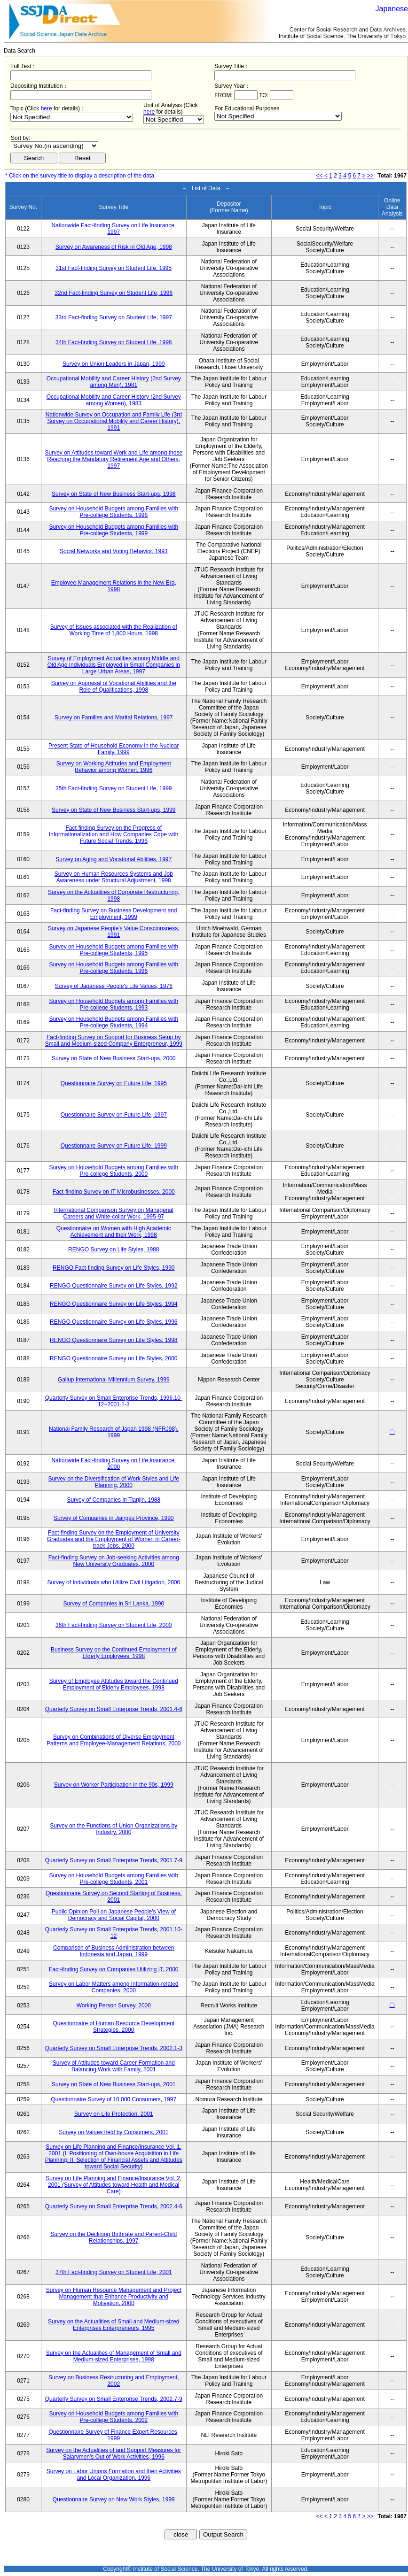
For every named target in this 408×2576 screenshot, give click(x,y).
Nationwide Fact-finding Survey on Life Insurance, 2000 (113, 1463)
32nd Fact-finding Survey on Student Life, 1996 (114, 293)
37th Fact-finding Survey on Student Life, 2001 (113, 2272)
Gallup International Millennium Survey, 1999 (114, 1379)
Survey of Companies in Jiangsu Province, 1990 (113, 1518)
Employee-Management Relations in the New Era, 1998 (113, 586)
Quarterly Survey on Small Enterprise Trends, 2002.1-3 (113, 2048)
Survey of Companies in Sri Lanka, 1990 (113, 1603)
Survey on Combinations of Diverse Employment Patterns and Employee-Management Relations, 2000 (114, 1740)
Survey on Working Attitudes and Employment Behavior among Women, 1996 (113, 766)
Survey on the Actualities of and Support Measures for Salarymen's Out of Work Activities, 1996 (113, 2453)
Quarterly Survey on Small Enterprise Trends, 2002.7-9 (113, 2399)
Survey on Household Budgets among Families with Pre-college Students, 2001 (113, 1878)
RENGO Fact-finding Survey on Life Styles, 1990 (113, 1268)
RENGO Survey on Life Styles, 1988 (113, 1249)
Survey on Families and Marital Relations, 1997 (114, 717)
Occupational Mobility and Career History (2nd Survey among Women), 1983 (114, 400)
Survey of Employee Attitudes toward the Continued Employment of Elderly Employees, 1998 (113, 1684)
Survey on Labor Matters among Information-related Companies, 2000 (113, 1987)
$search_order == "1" (54, 145)
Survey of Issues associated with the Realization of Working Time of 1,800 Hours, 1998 (113, 630)
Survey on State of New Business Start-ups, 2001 (113, 2084)
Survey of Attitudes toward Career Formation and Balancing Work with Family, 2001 (114, 2066)
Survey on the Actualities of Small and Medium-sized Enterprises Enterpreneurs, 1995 (113, 2324)
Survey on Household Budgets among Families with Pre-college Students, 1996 (113, 967)
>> (370, 175)
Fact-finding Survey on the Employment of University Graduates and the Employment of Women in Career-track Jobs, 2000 (113, 1539)
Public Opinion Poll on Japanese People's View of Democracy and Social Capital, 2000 (114, 1914)
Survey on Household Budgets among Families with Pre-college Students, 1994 (113, 1022)
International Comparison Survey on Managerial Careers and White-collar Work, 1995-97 (113, 1213)
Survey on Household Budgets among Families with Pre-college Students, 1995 (113, 949)
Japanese (392, 9)
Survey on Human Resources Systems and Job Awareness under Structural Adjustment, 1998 (114, 877)
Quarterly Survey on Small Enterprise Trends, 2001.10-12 (113, 1932)
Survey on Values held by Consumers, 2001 (113, 2132)
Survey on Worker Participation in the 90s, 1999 (113, 1785)
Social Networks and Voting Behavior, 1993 (113, 551)
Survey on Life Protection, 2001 (113, 2114)
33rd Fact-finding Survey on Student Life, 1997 (113, 317)
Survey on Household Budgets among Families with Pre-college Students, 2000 (113, 1170)
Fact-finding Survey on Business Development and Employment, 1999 (113, 913)
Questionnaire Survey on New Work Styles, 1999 (114, 2499)
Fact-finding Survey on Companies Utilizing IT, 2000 (113, 1969)
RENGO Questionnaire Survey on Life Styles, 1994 (113, 1304)
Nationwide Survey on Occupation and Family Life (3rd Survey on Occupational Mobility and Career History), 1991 (114, 421)
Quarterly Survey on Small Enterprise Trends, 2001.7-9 (113, 1860)
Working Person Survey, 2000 (114, 2005)
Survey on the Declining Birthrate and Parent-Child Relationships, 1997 (113, 2237)
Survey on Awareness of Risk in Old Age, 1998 (113, 247)
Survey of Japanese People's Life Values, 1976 (114, 986)
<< (319, 175)
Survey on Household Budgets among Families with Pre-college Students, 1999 (113, 530)
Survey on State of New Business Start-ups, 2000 (113, 1058)
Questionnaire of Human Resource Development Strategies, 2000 (113, 2026)
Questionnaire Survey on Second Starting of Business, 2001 (114, 1896)
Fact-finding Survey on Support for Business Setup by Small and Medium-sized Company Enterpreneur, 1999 (113, 1040)
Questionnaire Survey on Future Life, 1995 (114, 1083)
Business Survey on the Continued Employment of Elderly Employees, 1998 (113, 1652)
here (46, 108)
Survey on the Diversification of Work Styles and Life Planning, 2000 (113, 1482)
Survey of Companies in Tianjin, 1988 (113, 1499)
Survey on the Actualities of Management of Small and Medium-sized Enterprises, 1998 (113, 2356)
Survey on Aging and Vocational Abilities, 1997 (113, 859)
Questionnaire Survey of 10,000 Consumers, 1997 (113, 2099)
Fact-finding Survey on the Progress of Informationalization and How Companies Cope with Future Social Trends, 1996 (113, 834)
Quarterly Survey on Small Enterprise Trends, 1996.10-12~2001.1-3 (113, 1401)
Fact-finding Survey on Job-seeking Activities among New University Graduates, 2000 (113, 1560)
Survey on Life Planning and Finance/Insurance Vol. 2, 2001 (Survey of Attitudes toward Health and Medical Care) (113, 2185)
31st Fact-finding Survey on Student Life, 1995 (113, 268)
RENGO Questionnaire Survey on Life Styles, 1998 (113, 1340)
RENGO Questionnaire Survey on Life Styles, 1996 (113, 1322)
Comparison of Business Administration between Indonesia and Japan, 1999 (113, 1951)
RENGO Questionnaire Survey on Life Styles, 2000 (113, 1358)
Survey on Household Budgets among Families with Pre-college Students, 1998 (113, 511)
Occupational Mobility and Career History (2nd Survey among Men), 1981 (114, 381)
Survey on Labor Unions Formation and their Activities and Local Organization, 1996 (114, 2474)
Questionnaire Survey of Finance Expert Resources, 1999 (113, 2435)
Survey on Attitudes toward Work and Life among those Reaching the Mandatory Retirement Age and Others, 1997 (113, 459)
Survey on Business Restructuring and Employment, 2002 (113, 2380)
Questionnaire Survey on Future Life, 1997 (114, 1114)
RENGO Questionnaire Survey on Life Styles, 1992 (113, 1285)
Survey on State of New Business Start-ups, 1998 (113, 494)
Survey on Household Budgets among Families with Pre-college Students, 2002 (113, 2416)
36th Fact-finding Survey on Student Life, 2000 (113, 1625)
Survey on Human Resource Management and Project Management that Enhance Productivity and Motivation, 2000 (113, 2296)
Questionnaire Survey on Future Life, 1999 (114, 1145)
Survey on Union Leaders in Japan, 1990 (114, 364)
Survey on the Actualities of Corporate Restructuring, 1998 (113, 895)
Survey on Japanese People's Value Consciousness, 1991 (114, 931)
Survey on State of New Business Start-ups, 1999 (113, 810)
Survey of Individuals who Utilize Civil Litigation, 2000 (113, 1582)
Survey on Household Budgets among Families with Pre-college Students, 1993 (113, 1004)
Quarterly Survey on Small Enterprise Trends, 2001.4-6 (113, 1709)
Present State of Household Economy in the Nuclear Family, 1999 (113, 749)
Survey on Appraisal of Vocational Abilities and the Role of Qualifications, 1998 (113, 686)
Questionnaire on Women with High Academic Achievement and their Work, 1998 (113, 1231)
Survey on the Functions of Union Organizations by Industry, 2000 (113, 1829)
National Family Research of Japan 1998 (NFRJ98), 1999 (113, 1432)
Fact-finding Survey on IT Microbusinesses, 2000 (114, 1191)
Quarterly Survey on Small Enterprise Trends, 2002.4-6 (113, 2206)
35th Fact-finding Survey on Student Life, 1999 (113, 788)
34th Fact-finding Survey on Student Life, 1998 (113, 342)
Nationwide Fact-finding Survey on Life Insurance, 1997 (113, 228)
